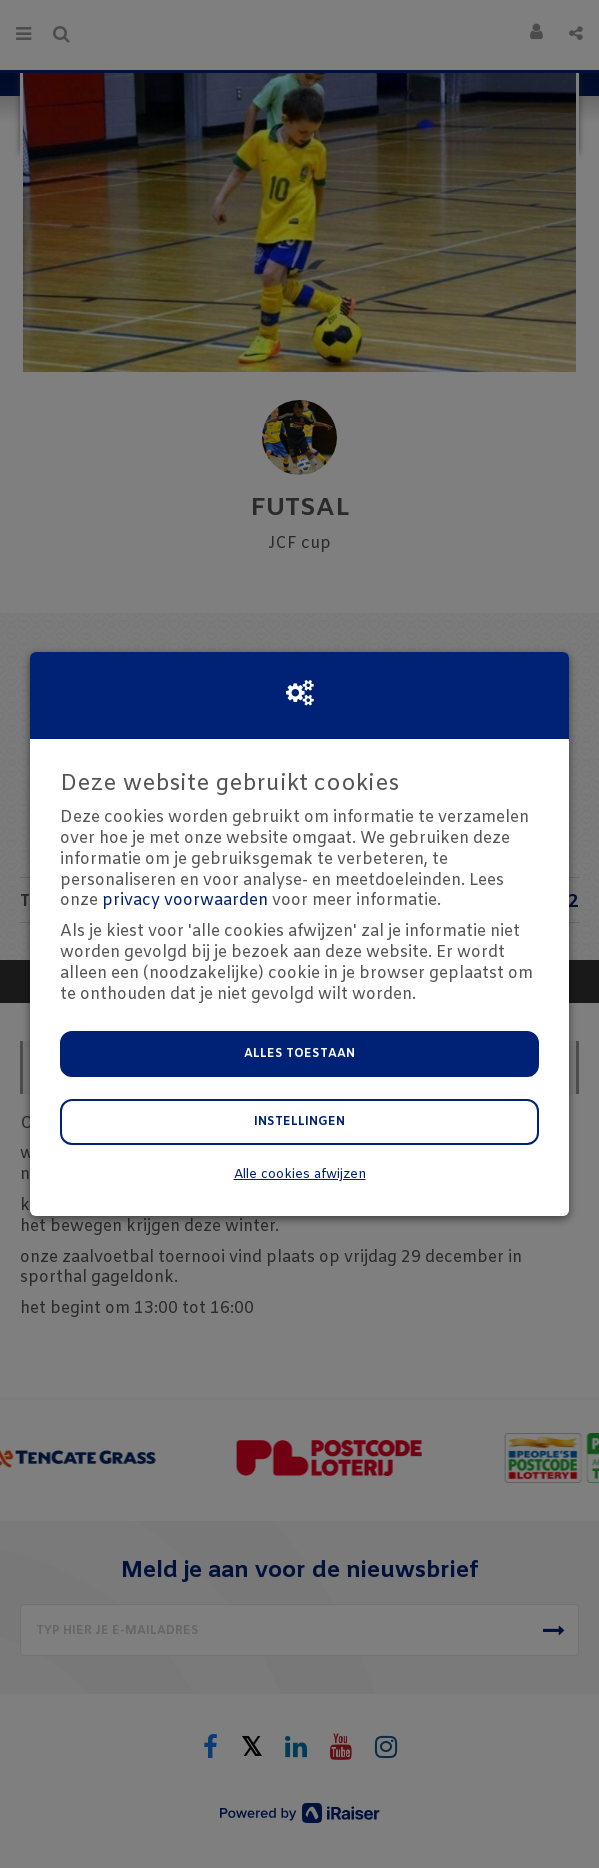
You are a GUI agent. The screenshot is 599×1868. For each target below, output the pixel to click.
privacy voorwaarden (185, 900)
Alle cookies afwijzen (300, 1174)
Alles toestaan (299, 1054)
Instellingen (299, 1122)
